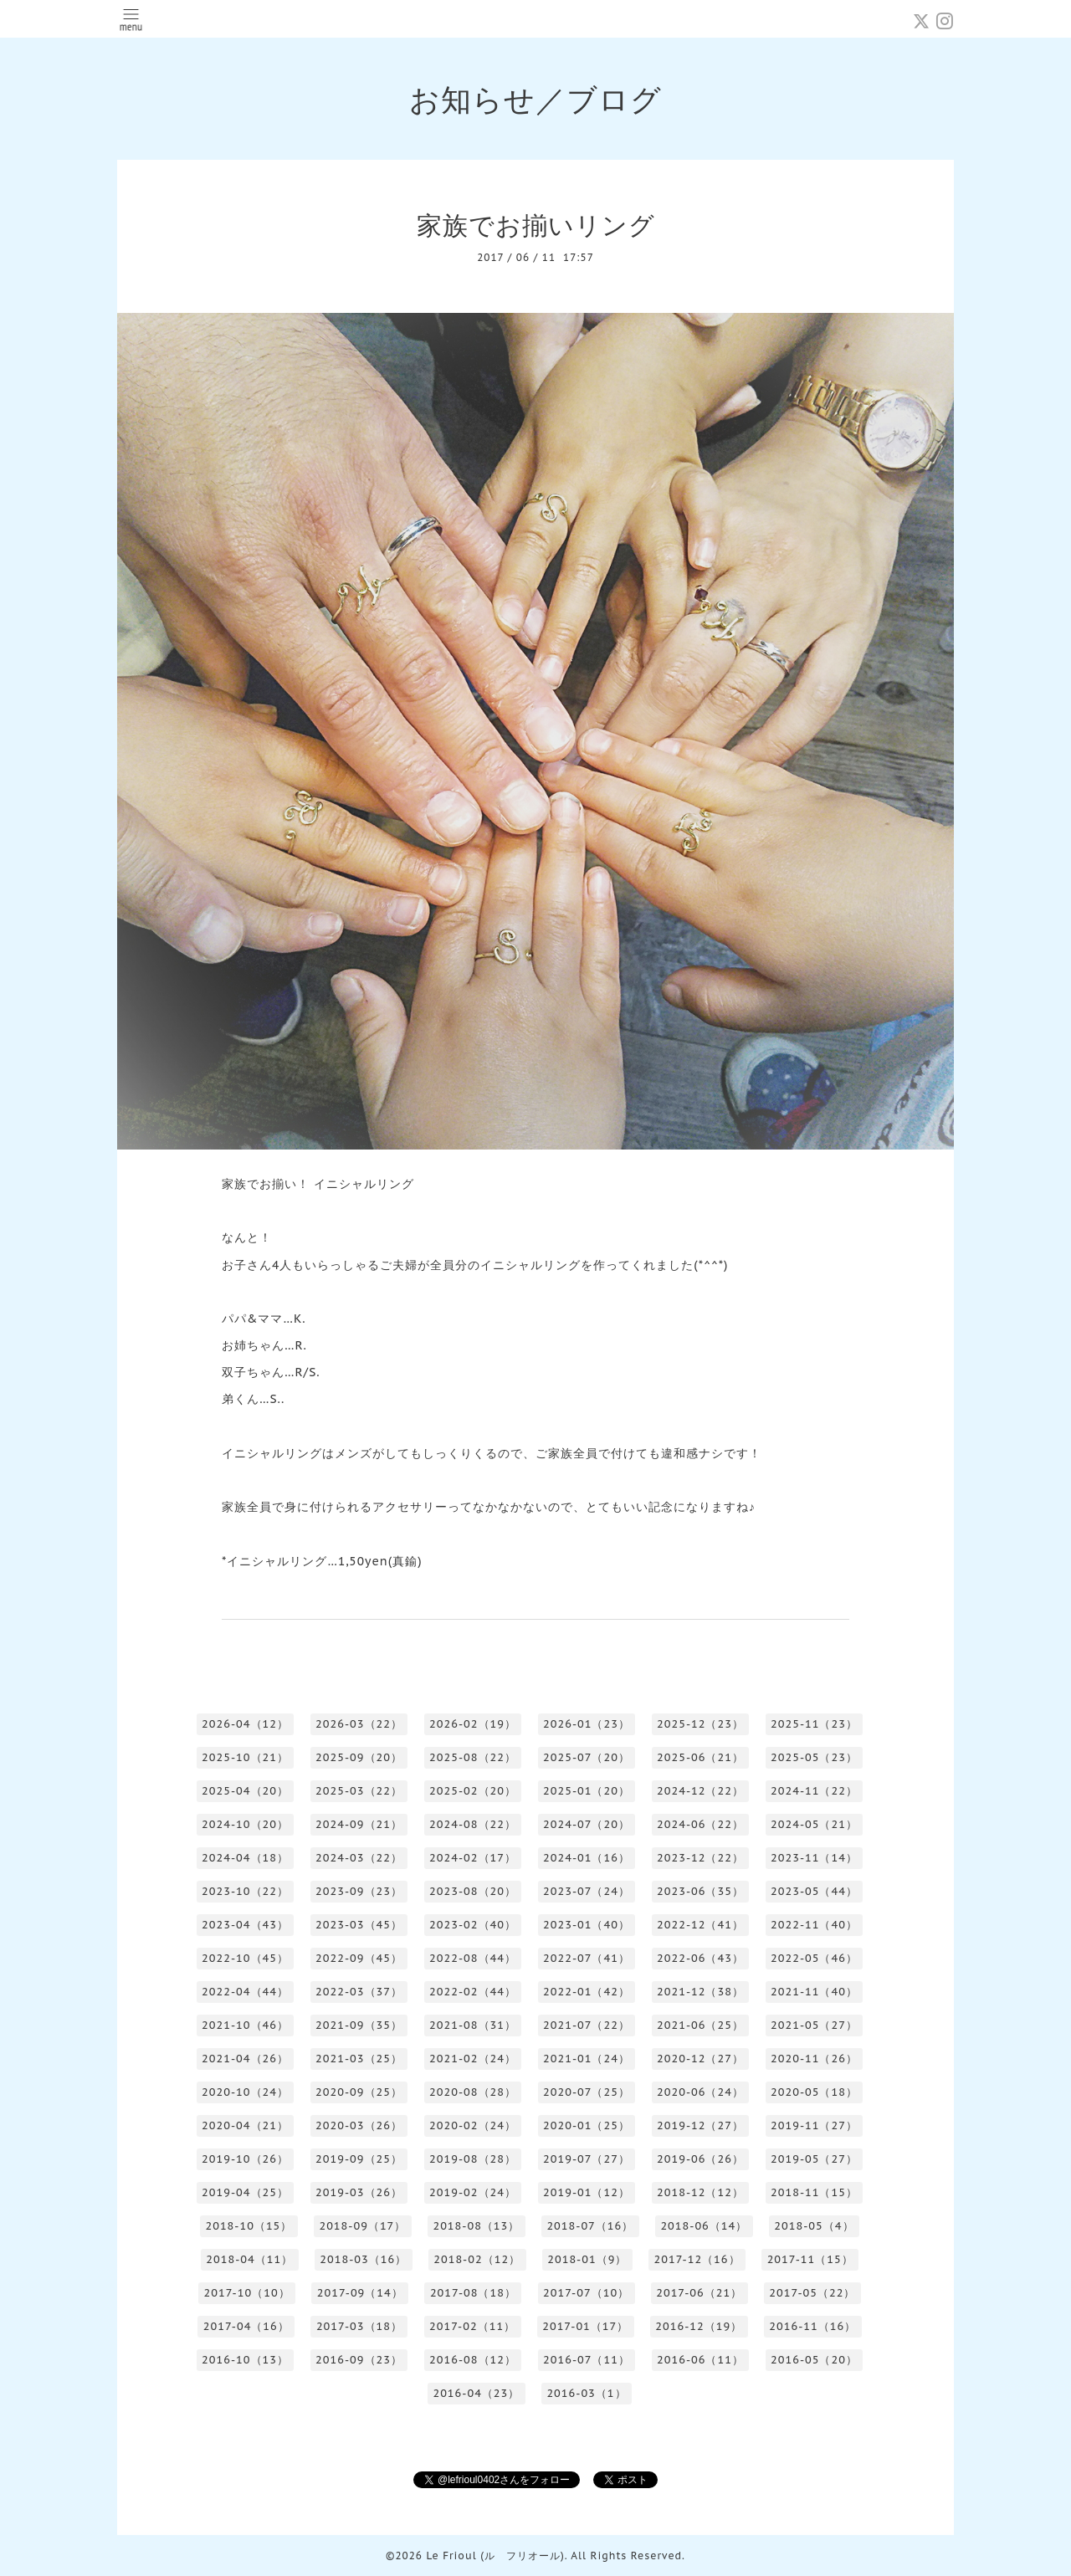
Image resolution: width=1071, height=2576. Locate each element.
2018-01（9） (587, 2259)
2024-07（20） (586, 1824)
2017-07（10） (586, 2293)
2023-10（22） (245, 1891)
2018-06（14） (703, 2226)
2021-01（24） (586, 2058)
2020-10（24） (245, 2092)
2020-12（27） (700, 2058)
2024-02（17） (472, 1858)
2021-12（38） (700, 1991)
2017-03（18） (359, 2326)
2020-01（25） (586, 2125)
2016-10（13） (245, 2360)
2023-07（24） (586, 1891)
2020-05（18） (814, 2092)
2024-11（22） (814, 1791)
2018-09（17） (362, 2226)
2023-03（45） (358, 1925)
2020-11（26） (814, 2058)
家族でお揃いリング (536, 224)
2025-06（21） (700, 1757)
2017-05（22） (812, 2293)
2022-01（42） (586, 1991)
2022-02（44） (472, 1991)
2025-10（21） (245, 1757)
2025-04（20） (245, 1791)
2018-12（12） (700, 2192)
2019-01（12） (586, 2192)
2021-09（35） (358, 2025)
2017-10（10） (247, 2293)
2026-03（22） (358, 1724)
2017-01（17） (585, 2326)
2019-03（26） (358, 2192)
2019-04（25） (245, 2192)
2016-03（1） (586, 2393)
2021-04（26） (245, 2058)
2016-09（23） (358, 2360)
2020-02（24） (472, 2125)
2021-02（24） (472, 2058)
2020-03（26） (358, 2125)
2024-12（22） (700, 1791)
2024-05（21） (814, 1824)
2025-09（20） (358, 1757)
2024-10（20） (245, 1824)
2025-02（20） (472, 1791)
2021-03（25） (358, 2058)
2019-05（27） (814, 2159)
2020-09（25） (358, 2092)
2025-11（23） (814, 1724)
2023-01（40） (586, 1925)
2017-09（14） (360, 2293)
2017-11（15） (810, 2259)
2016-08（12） (472, 2360)
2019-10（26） (245, 2159)
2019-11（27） (814, 2125)
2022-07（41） (586, 1958)
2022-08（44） (472, 1958)
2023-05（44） (814, 1891)
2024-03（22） (358, 1858)
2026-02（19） (472, 1724)
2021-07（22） (586, 2025)
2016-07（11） (586, 2360)
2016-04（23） (476, 2393)
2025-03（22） (358, 1791)
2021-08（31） (472, 2025)
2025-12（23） (700, 1724)
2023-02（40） (472, 1925)
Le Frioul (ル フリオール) (495, 2555)
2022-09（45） (358, 1958)
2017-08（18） (473, 2293)
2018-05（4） (813, 2226)
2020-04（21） (245, 2125)
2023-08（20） (472, 1891)
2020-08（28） (472, 2092)
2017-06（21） (699, 2293)
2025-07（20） (586, 1757)
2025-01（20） (586, 1791)
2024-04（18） (245, 1858)
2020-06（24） (700, 2092)
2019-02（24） (472, 2192)
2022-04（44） (245, 1991)
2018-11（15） (814, 2192)
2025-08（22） (472, 1757)
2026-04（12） (245, 1724)
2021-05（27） (814, 2025)
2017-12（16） (696, 2259)
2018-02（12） (476, 2259)
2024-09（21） (358, 1824)
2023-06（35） (700, 1891)
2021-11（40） (814, 1991)
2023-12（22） (700, 1858)
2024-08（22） (472, 1824)
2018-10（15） (248, 2226)
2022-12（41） (700, 1925)
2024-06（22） (700, 1824)
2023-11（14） (814, 1858)
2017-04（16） (246, 2326)
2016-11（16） (812, 2326)
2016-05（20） (814, 2360)
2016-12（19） (698, 2326)
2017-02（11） (472, 2326)
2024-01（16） (586, 1858)
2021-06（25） (700, 2025)
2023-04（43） (245, 1925)
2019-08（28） (472, 2159)
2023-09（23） (358, 1891)
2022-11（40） (814, 1925)
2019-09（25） (358, 2159)
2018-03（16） (363, 2259)
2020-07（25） (586, 2092)
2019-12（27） (700, 2125)
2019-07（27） (586, 2159)
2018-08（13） (476, 2226)
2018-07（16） (589, 2226)
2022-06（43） (700, 1958)
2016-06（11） (700, 2360)
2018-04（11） (249, 2259)
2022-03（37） (358, 1991)
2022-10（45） (245, 1958)
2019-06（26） (700, 2159)
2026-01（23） (586, 1724)
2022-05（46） (814, 1958)
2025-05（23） (814, 1757)
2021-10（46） (245, 2025)
